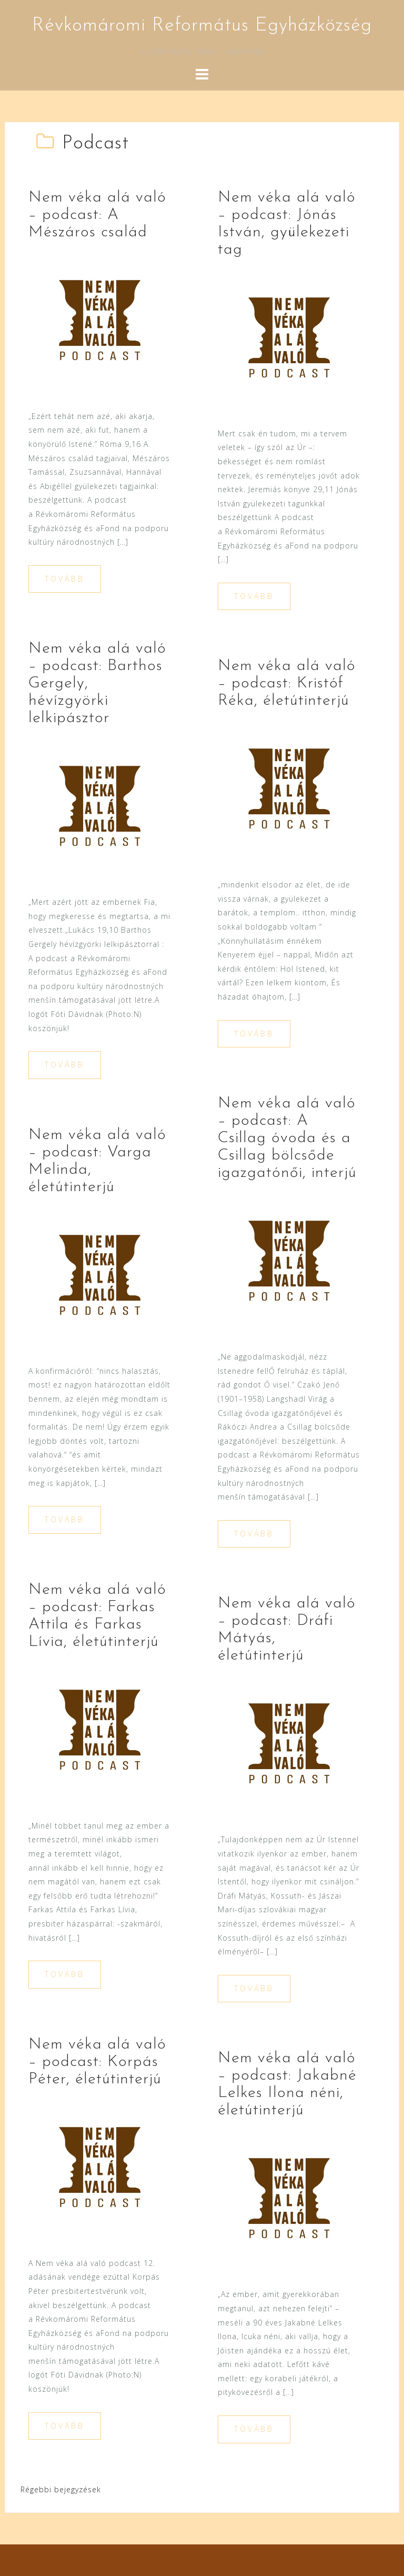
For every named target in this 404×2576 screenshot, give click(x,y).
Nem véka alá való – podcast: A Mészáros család (97, 215)
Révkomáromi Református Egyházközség (202, 25)
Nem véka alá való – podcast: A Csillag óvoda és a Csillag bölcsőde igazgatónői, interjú (287, 1138)
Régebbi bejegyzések (61, 2489)
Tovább (65, 579)
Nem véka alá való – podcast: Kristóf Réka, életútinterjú (287, 683)
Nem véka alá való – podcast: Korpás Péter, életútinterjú (97, 2062)
